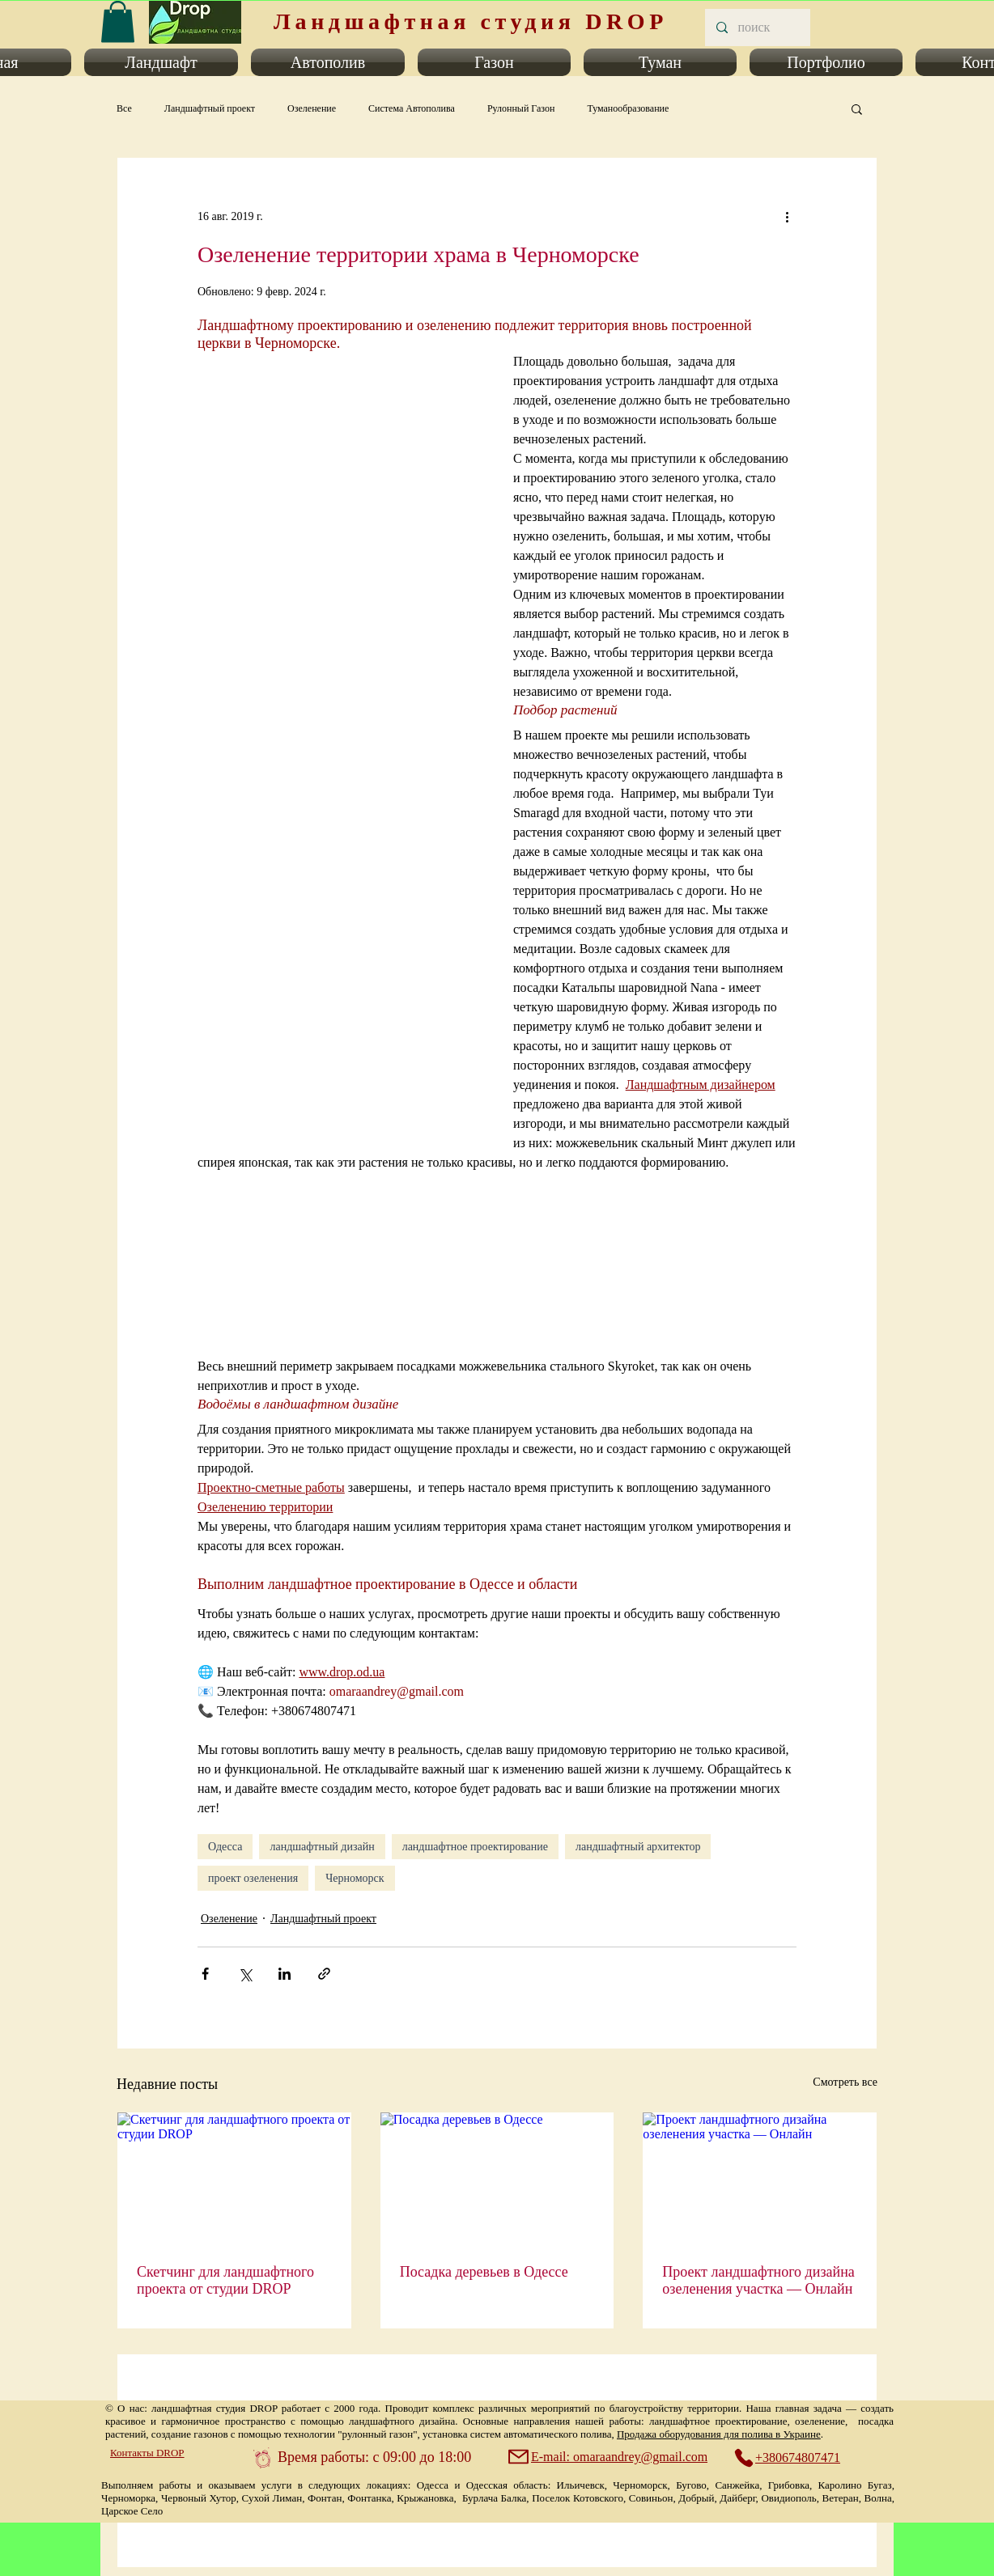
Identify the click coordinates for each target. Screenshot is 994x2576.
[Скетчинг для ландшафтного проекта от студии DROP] (234, 2177)
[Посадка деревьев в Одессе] (497, 2177)
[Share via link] (324, 1973)
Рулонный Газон (521, 108)
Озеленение (311, 108)
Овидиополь (788, 2498)
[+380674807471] (796, 2457)
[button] (161, 62)
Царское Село (132, 2511)
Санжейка (737, 2485)
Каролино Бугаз (855, 2485)
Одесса (225, 1847)
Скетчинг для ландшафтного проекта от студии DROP (225, 2280)
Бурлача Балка (494, 2498)
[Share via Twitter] (245, 1973)
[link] (117, 21)
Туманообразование (628, 108)
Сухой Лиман (272, 2498)
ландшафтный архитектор (638, 1847)
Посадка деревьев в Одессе (484, 2272)
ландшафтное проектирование (475, 1847)
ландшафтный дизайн (322, 1847)
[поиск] (756, 27)
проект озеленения (253, 1878)
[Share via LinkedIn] (284, 1973)
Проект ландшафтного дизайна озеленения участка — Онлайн (758, 2280)
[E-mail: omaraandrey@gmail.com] (609, 2457)
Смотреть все (845, 2082)
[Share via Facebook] (205, 1973)
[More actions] (786, 216)
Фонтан (325, 2498)
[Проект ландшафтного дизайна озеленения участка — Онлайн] (760, 2177)
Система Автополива (411, 108)
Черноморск (354, 1878)
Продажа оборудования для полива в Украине (719, 2434)
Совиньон (651, 2498)
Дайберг (737, 2498)
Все (124, 108)
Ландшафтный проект (209, 108)
